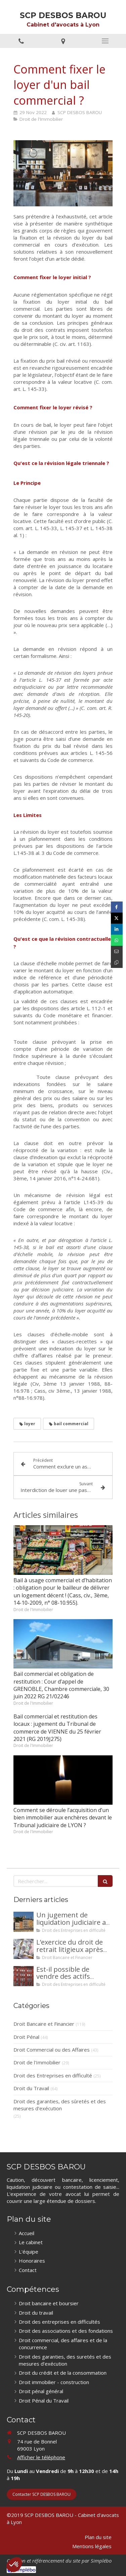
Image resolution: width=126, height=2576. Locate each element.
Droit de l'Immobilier (36, 2062)
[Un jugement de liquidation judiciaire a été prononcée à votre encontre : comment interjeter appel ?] (23, 1922)
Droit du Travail (31, 2088)
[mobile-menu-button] (105, 41)
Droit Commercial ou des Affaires (51, 2049)
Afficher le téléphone (41, 2457)
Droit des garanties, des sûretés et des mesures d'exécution (59, 2105)
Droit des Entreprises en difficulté (52, 2075)
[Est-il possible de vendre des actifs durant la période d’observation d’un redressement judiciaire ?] (23, 1976)
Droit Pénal (26, 2036)
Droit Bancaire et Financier (43, 2023)
